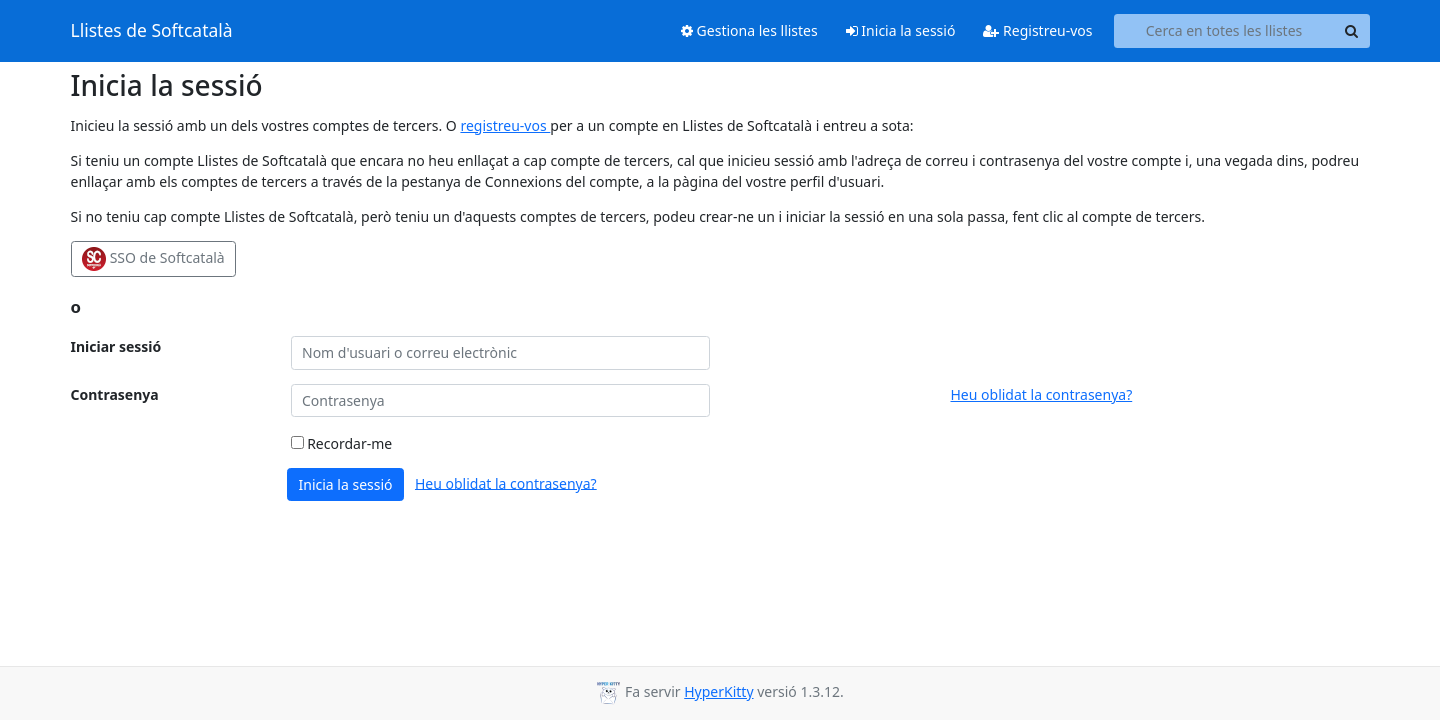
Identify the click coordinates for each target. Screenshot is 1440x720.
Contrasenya (115, 394)
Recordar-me (342, 443)
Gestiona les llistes (749, 30)
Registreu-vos (1037, 30)
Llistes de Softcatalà (152, 31)
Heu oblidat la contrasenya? (1042, 394)
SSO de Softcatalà (153, 259)
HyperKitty (718, 691)
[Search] (1352, 31)
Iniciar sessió (116, 346)
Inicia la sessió (901, 30)
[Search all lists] (1224, 31)
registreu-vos (505, 125)
